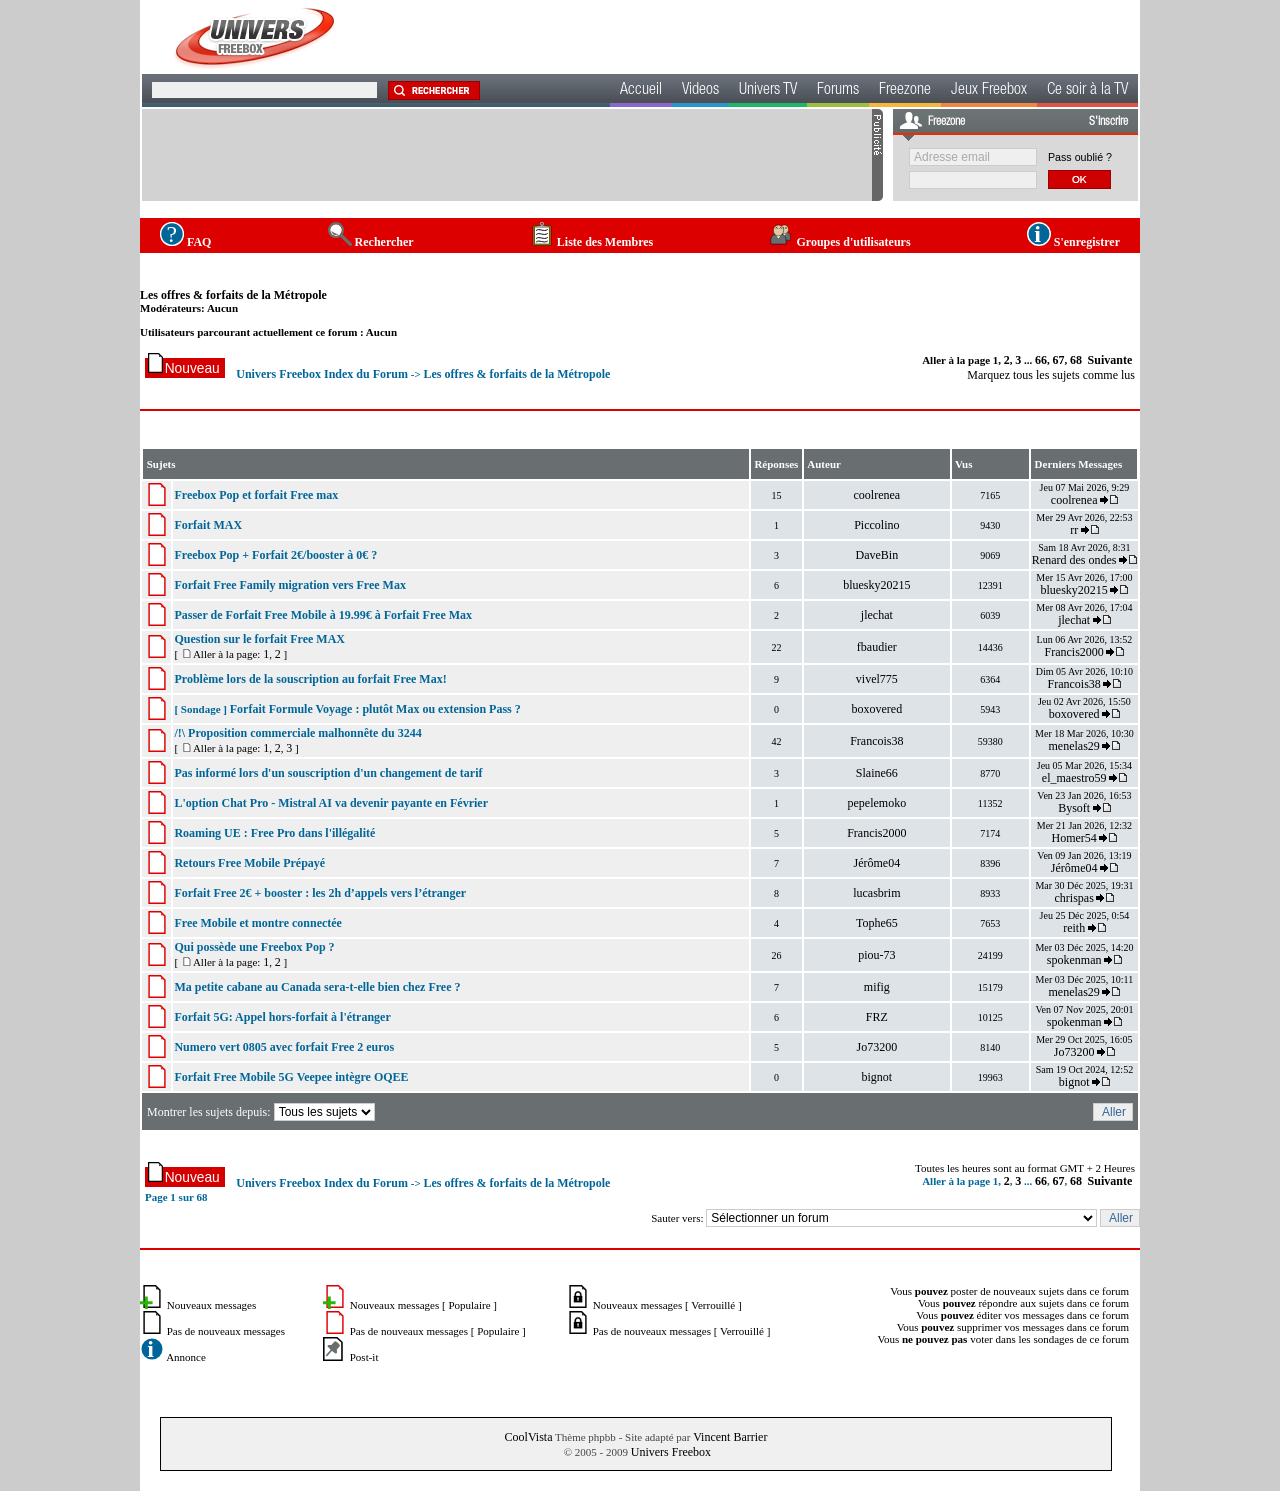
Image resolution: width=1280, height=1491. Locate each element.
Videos (700, 91)
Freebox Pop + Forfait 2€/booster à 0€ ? (275, 555)
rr (1074, 530)
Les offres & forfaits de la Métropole (233, 295)
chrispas (1073, 898)
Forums (838, 91)
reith (1074, 928)
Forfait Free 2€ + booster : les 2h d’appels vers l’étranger (320, 893)
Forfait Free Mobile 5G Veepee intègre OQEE (291, 1077)
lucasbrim (876, 893)
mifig (877, 987)
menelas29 (1073, 746)
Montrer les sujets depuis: (262, 1112)
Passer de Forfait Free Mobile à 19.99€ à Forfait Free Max (323, 615)
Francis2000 (1073, 652)
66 (1041, 360)
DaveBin (877, 555)
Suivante (1110, 360)
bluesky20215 (876, 585)
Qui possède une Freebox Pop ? (254, 947)
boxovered (877, 709)
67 (1059, 360)
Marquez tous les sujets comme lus (1051, 375)
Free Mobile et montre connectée (257, 923)
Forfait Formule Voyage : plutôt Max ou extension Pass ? (375, 709)
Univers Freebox (671, 1452)
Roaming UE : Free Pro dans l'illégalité (274, 833)
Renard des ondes (1074, 560)
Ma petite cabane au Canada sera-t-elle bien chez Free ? (317, 987)
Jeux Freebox (989, 91)
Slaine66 (877, 773)
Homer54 (1073, 838)
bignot (877, 1077)
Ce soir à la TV (1087, 91)
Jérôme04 (877, 863)
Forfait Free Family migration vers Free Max (289, 585)
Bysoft (1074, 808)
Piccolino (876, 525)
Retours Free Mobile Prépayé (249, 863)
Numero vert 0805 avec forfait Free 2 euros (284, 1047)
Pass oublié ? (1080, 157)
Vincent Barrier (730, 1437)
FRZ (877, 1017)
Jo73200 (877, 1047)
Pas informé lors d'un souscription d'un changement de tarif (328, 773)
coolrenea (877, 495)
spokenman (1074, 960)
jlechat (877, 615)
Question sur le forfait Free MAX (259, 639)
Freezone (905, 91)
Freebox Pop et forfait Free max (256, 495)
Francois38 (1073, 684)
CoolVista (529, 1437)
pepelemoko (877, 803)
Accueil (641, 91)
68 (1076, 360)
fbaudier (877, 647)
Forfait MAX (208, 525)
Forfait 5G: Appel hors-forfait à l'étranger (282, 1017)
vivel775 (877, 679)
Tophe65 (877, 923)
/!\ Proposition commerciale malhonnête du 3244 (297, 733)
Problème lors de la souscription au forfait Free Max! (310, 679)
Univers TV (768, 91)
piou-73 (876, 955)
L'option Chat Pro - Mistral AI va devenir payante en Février (331, 803)
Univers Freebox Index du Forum (322, 374)
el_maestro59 (1074, 778)
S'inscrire (1108, 122)
